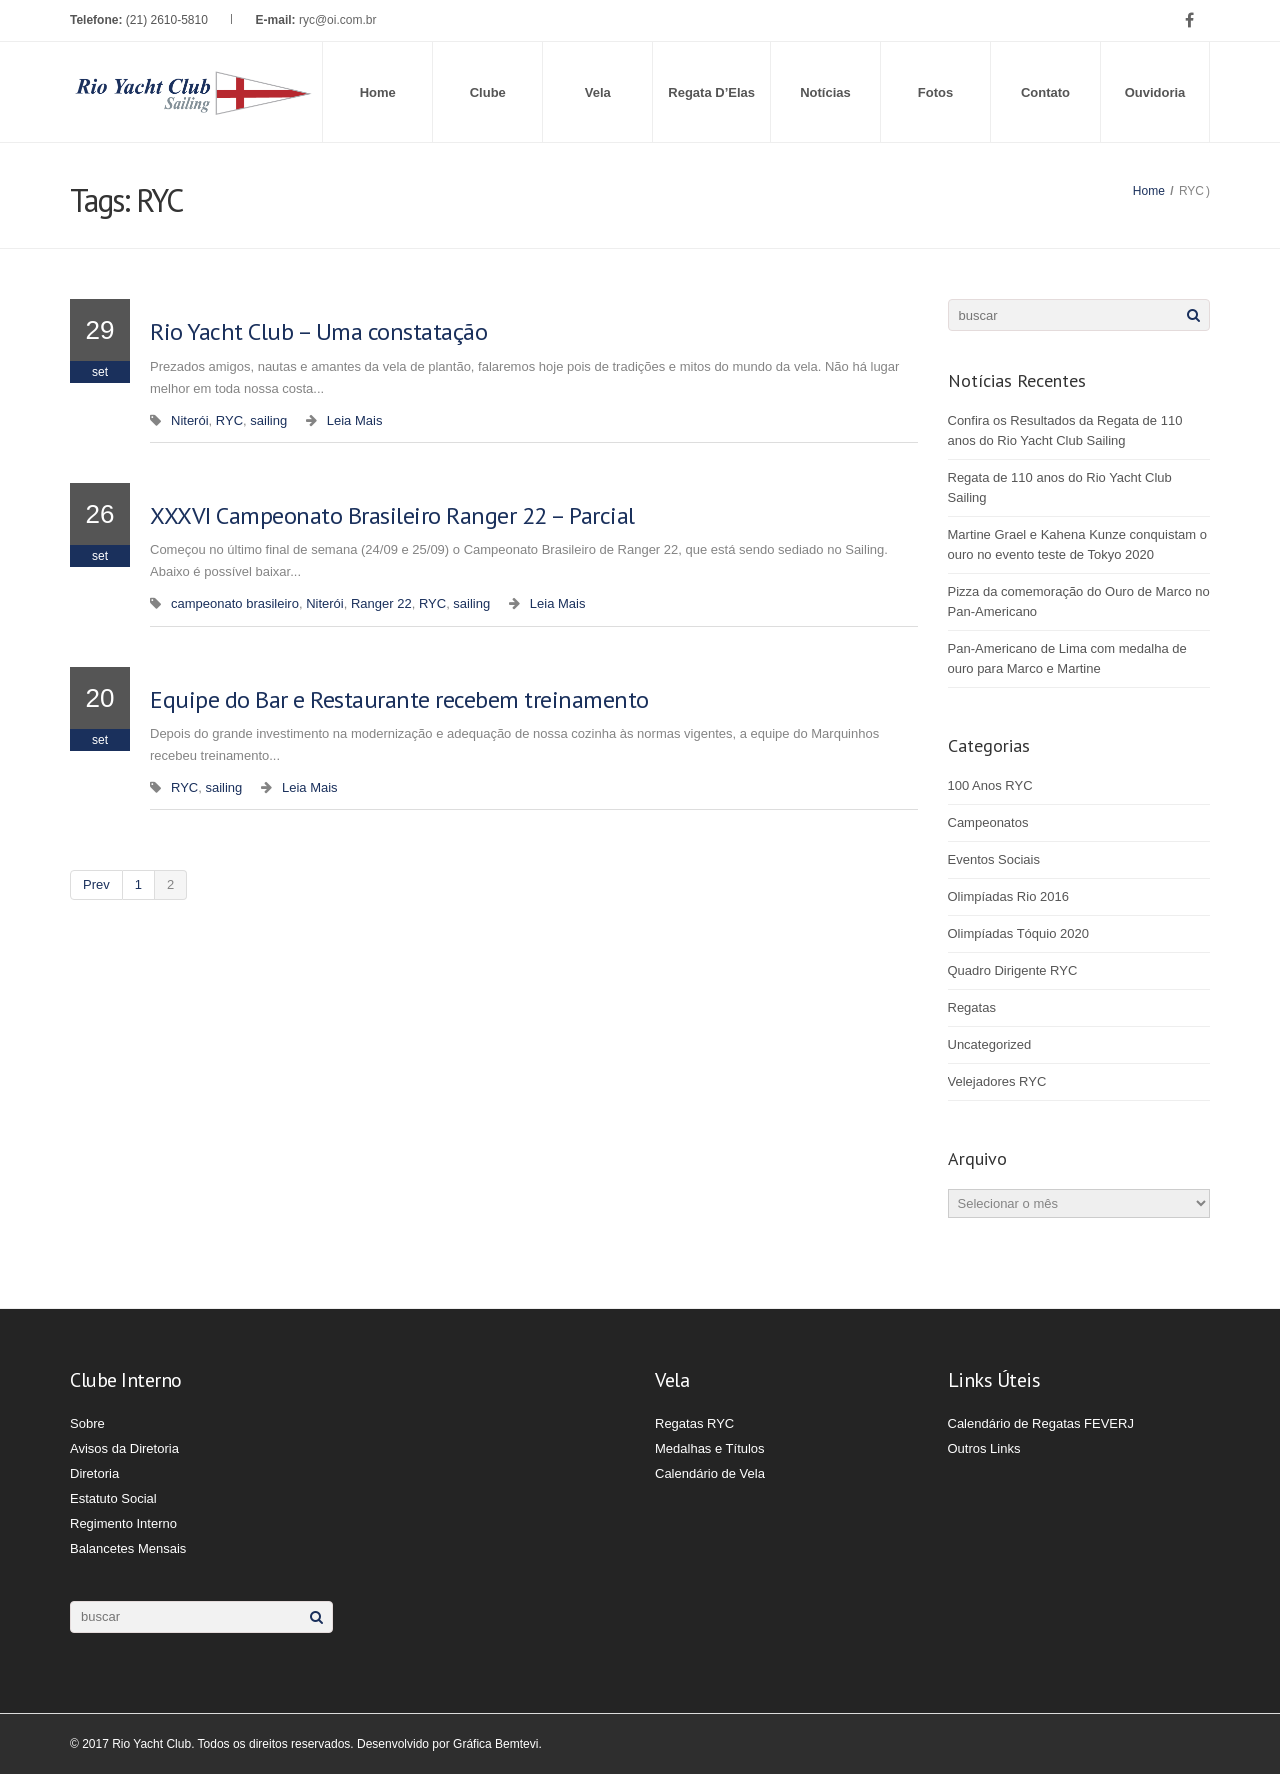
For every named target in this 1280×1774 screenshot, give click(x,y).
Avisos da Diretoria (124, 1448)
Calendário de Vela (710, 1473)
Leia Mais (355, 420)
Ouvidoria (1155, 92)
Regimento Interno (123, 1523)
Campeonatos (988, 822)
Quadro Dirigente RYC (1013, 970)
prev (96, 884)
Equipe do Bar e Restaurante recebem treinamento (399, 699)
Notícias (825, 92)
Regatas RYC (694, 1423)
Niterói (190, 420)
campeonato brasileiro (235, 603)
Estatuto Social (113, 1498)
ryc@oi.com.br (338, 20)
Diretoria (94, 1473)
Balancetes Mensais (128, 1548)
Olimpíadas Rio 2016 (1008, 896)
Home (378, 92)
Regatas (972, 1007)
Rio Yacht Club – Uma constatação (318, 331)
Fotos (935, 92)
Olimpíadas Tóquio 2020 (1018, 933)
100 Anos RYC (990, 785)
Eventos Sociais (994, 859)
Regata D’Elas (711, 92)
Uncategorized (990, 1044)
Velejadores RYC (997, 1081)
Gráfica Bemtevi (495, 1744)
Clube (488, 92)
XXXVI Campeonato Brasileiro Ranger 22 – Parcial (392, 515)
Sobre (87, 1423)
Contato (1045, 92)
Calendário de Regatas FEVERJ (1041, 1423)
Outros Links (984, 1448)
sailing (268, 420)
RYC (229, 420)
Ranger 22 (381, 603)
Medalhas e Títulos (710, 1448)
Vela (598, 92)
